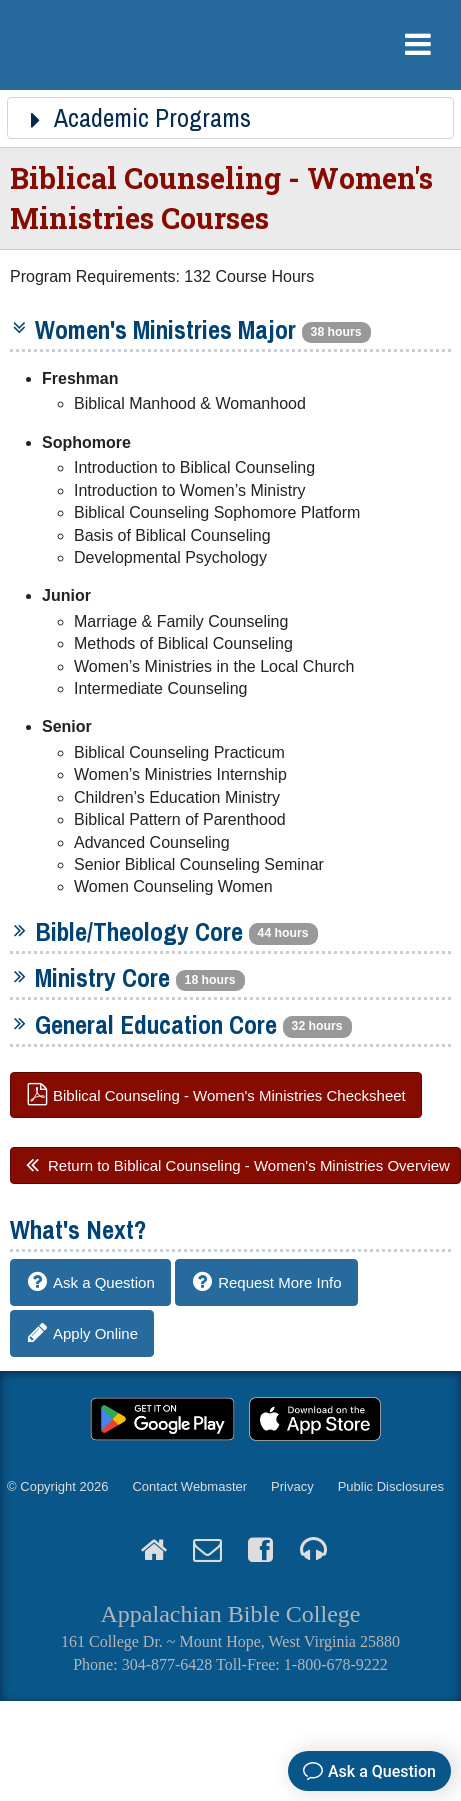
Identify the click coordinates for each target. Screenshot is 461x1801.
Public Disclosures (391, 1486)
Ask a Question (104, 1282)
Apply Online (95, 1333)
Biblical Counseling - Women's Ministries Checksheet (229, 1094)
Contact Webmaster (189, 1486)
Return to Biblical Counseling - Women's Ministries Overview (249, 1165)
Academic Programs (137, 118)
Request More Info (279, 1282)
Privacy (292, 1486)
